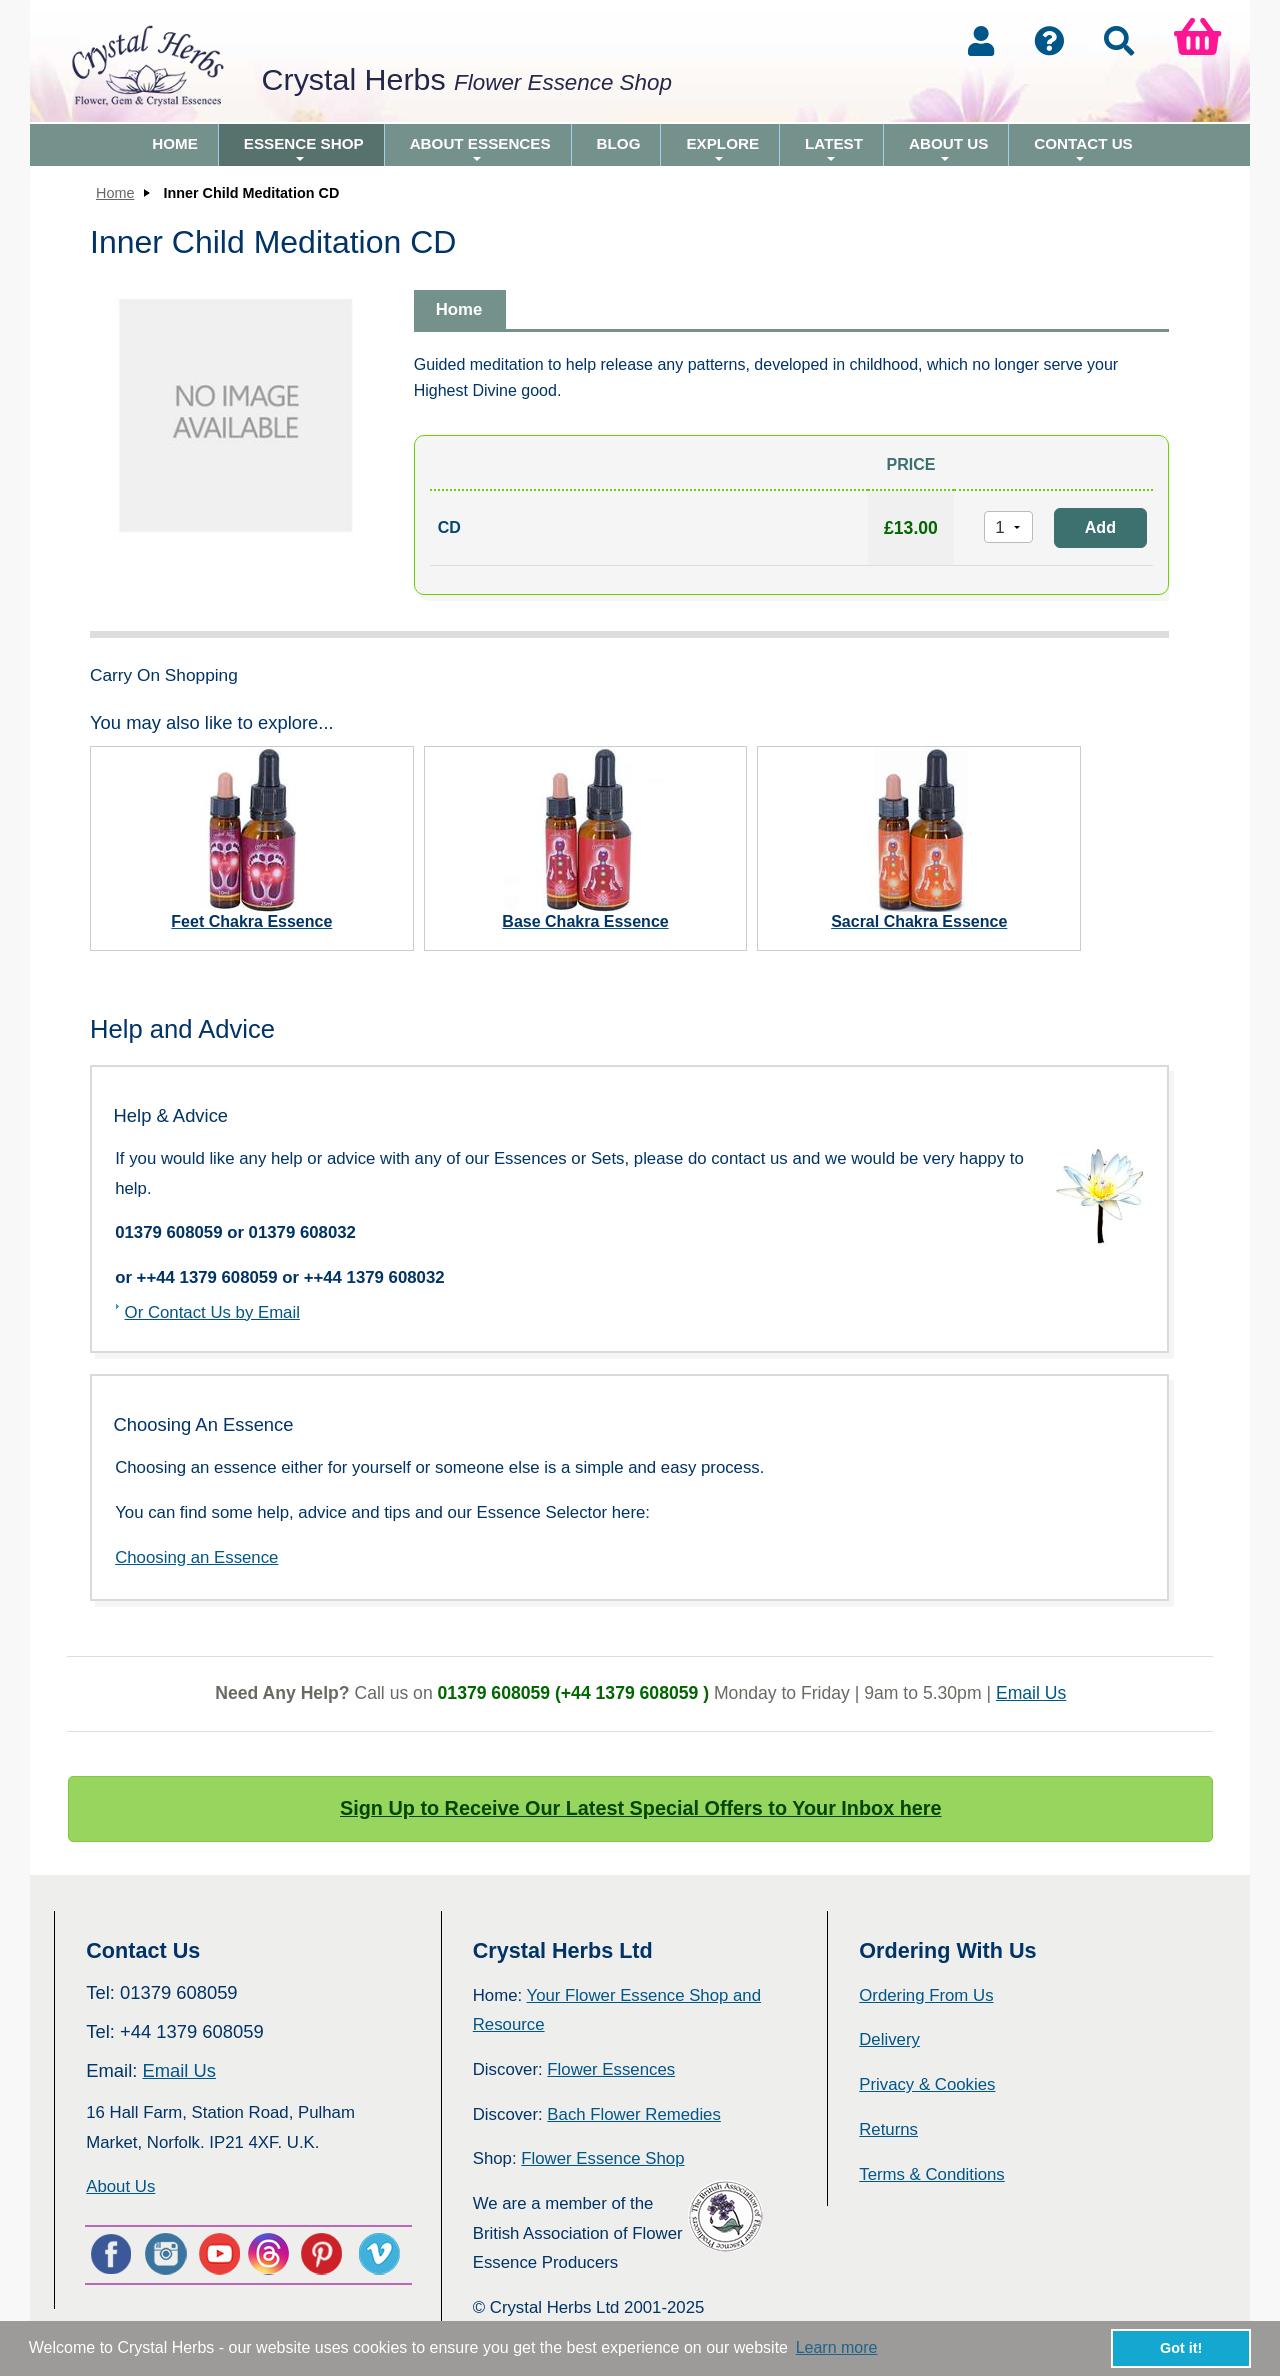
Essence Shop (304, 150)
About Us (948, 150)
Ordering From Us (926, 1995)
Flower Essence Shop (602, 2158)
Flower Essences (611, 2069)
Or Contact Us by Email (212, 1312)
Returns (888, 2129)
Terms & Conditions (932, 2174)
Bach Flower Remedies (633, 2114)
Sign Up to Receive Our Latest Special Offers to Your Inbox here (641, 1808)
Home (175, 143)
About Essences (480, 150)
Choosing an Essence (196, 1557)
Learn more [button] (837, 2347)
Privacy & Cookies (927, 2084)
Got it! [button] (1181, 2348)
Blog (619, 143)
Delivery (889, 2039)
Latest (834, 150)
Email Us (1031, 1693)
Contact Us (1083, 150)
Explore (722, 150)
